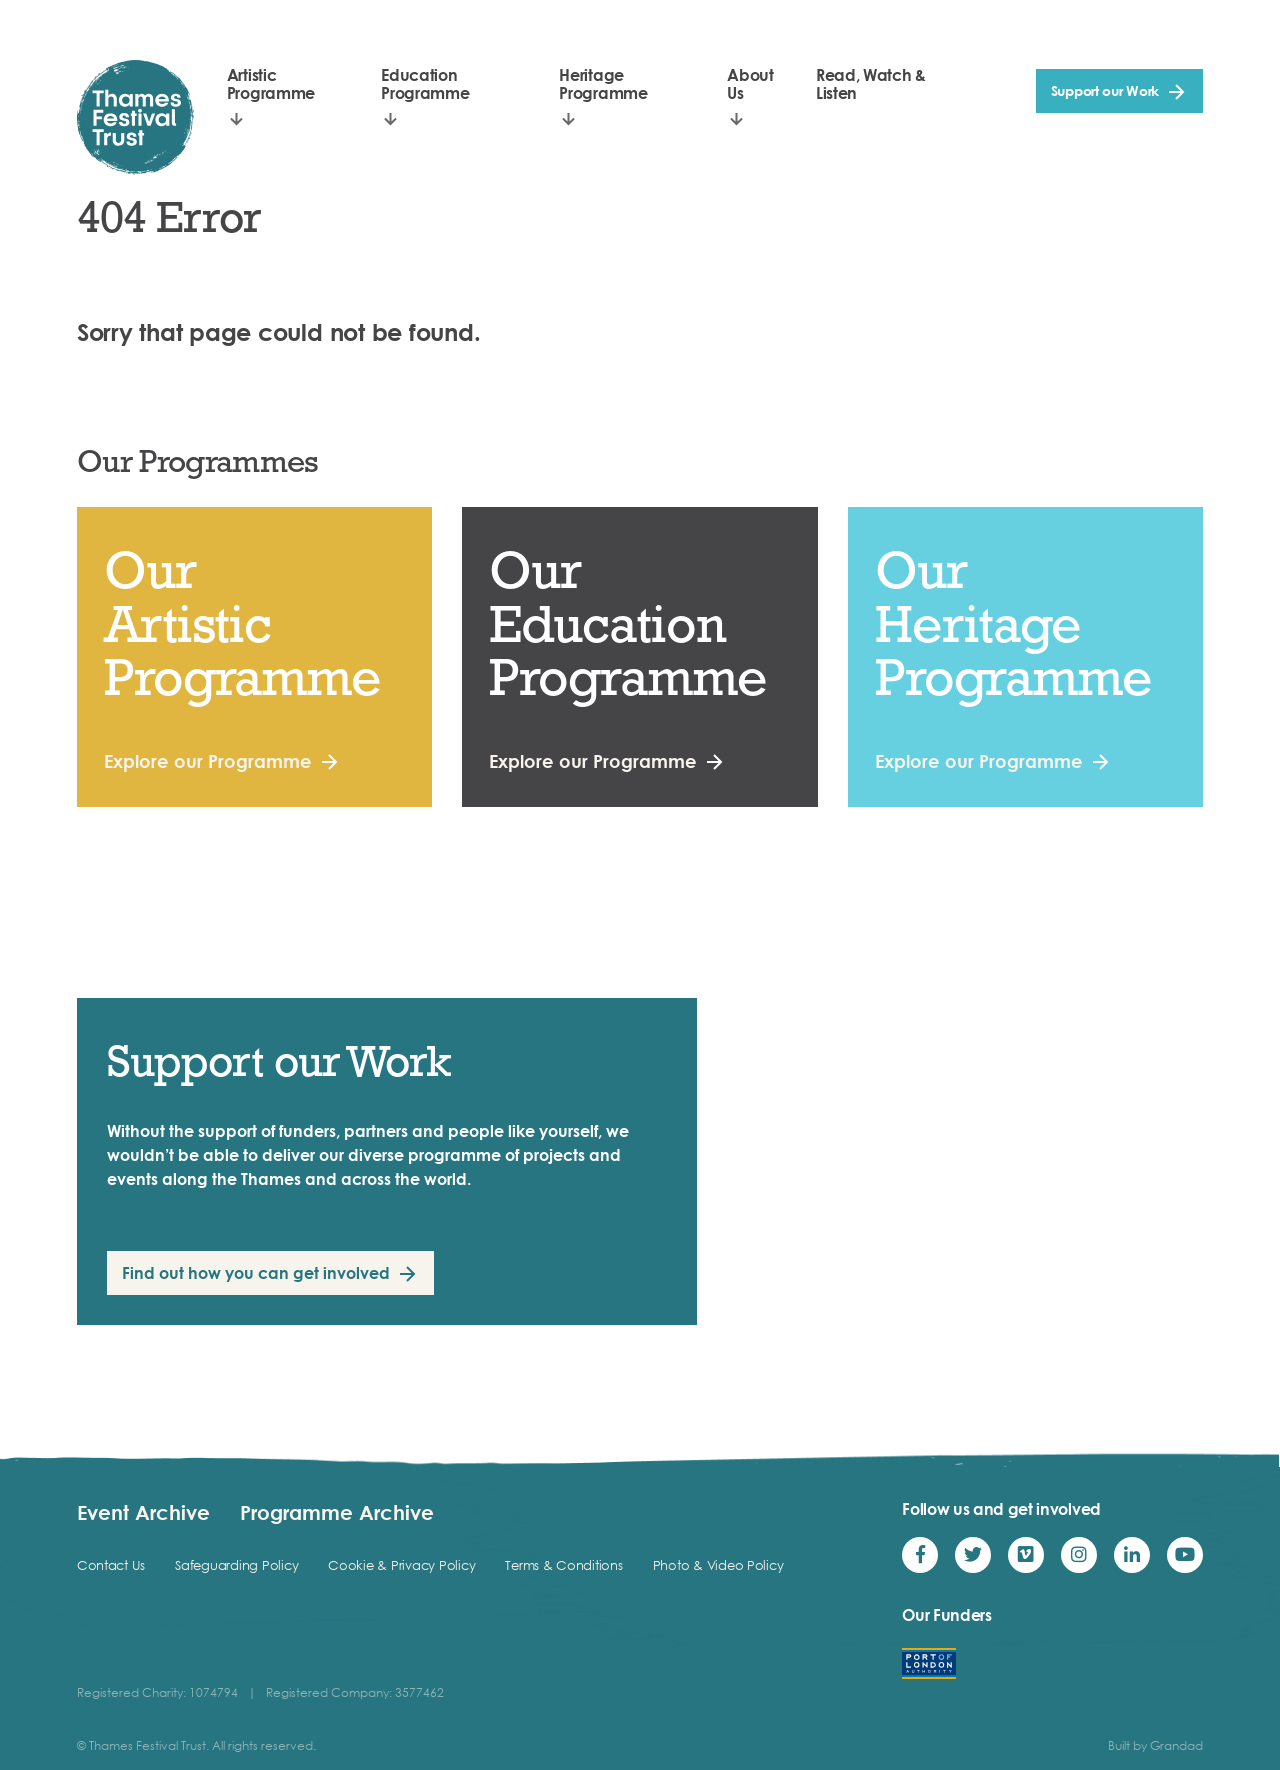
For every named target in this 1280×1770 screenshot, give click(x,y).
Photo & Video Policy (718, 1565)
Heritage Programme (603, 84)
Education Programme (425, 84)
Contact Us (111, 1565)
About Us (750, 84)
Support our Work (1105, 90)
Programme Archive (337, 1512)
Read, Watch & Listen (871, 84)
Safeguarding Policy (236, 1565)
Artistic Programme (271, 84)
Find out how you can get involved (256, 1273)
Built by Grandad (1155, 1745)
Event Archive (143, 1512)
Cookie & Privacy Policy (401, 1565)
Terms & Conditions (563, 1565)
